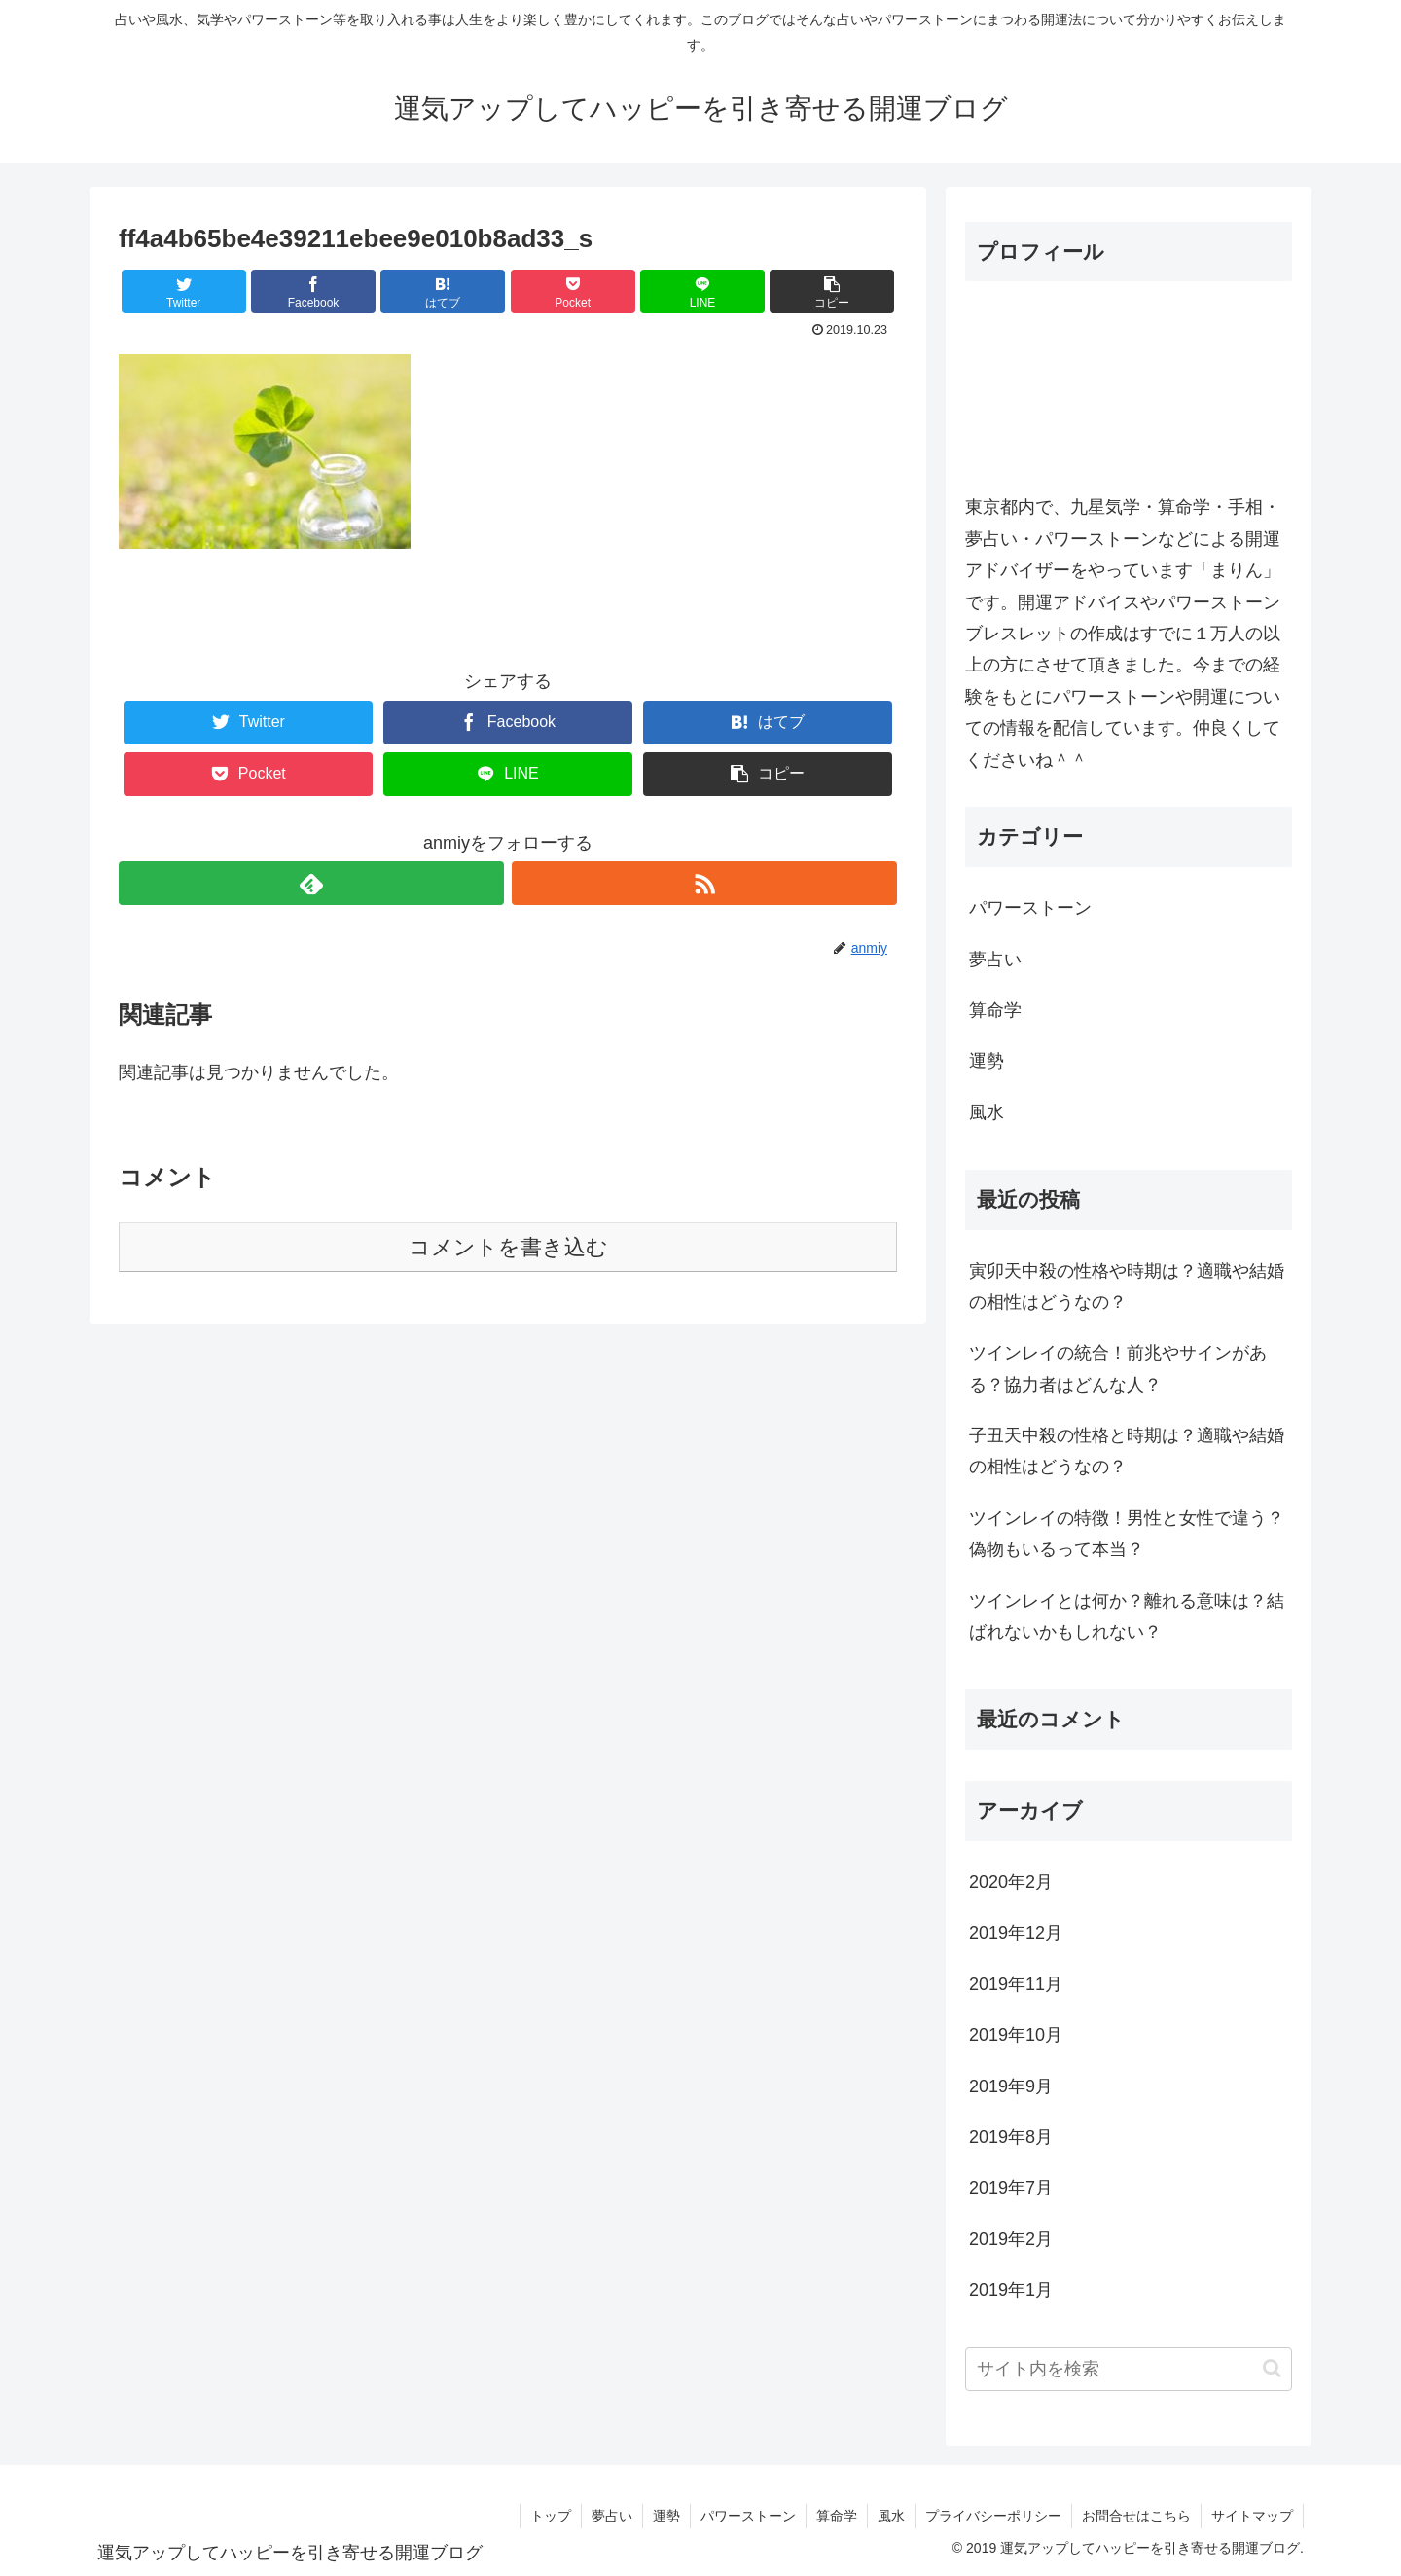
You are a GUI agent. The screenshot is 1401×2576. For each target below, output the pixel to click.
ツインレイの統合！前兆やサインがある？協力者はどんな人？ (1118, 1368)
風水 (986, 1112)
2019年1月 (1011, 2290)
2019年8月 (1011, 2137)
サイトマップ (1252, 2515)
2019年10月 (1015, 2035)
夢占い (995, 959)
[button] (1272, 2368)
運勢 (986, 1060)
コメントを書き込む (508, 1247)
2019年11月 (1015, 1984)
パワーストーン (1030, 908)
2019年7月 (1011, 2187)
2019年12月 (1015, 1932)
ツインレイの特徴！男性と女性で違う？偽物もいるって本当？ (1126, 1533)
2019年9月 (1011, 2086)
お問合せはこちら (1136, 2515)
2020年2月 (1011, 1882)
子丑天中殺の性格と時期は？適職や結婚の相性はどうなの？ (1126, 1451)
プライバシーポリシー (993, 2515)
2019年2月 (1011, 2239)
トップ (550, 2515)
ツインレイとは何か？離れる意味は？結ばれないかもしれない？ (1126, 1616)
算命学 (995, 1010)
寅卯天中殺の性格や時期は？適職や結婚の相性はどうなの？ (1126, 1286)
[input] (1128, 2369)
